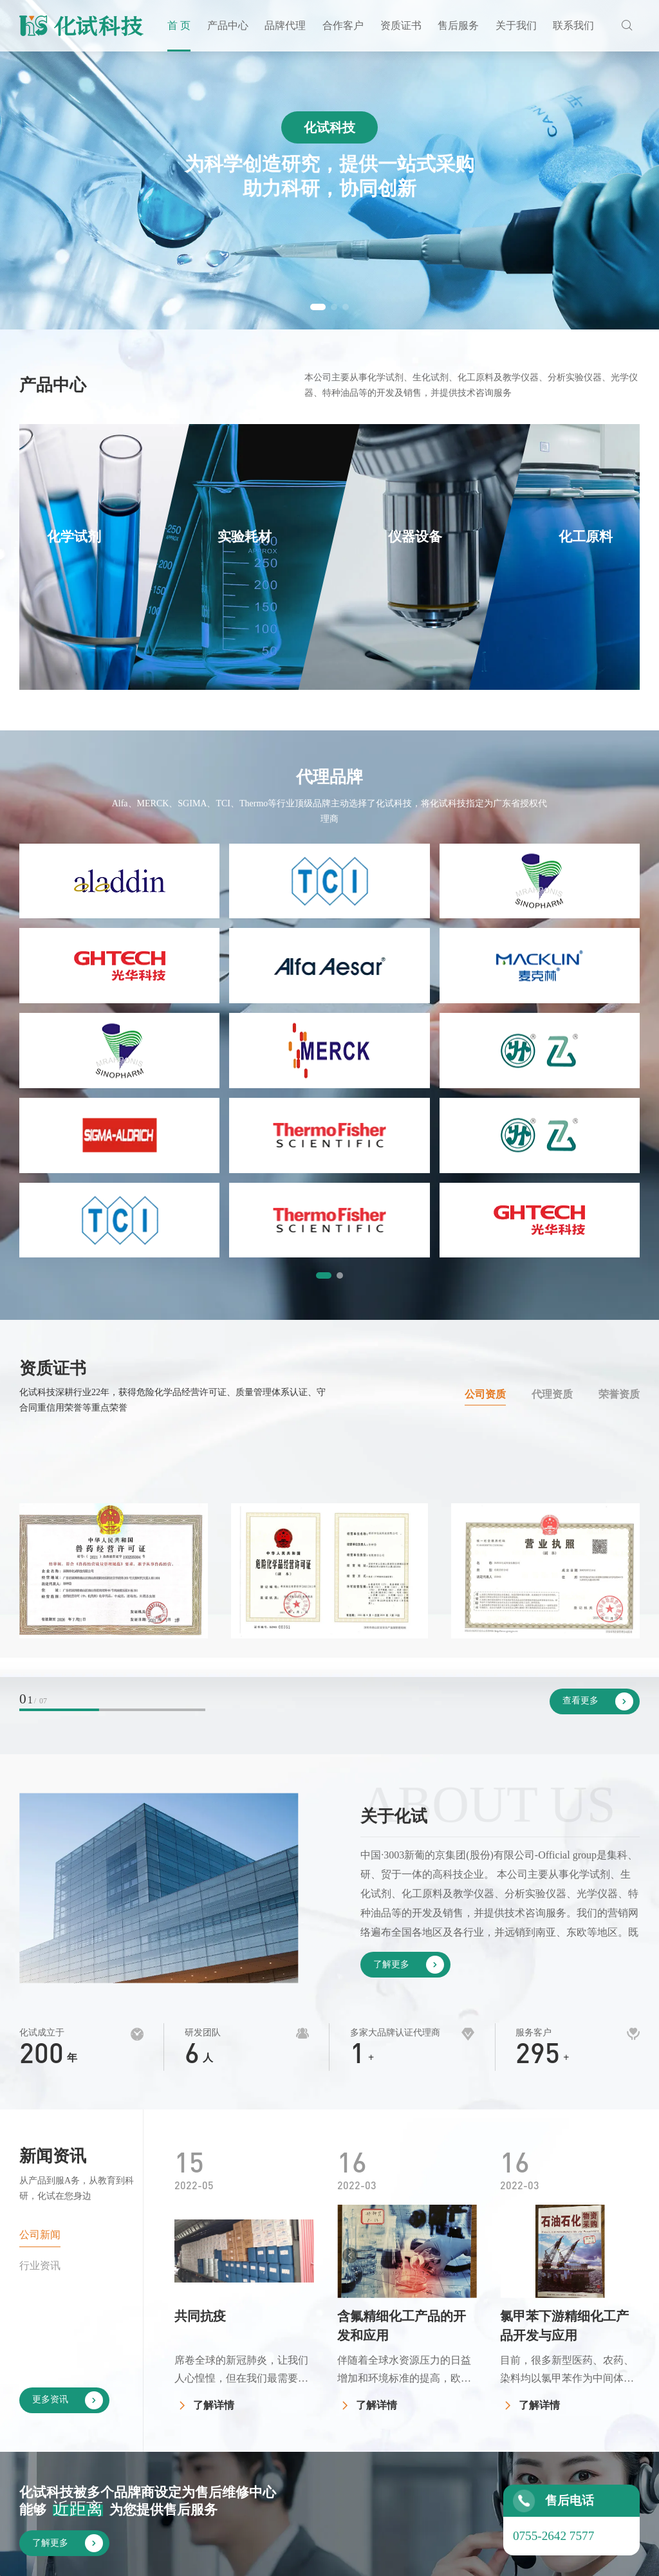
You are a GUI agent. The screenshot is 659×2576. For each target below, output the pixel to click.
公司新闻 (39, 1946)
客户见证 (449, 2381)
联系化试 (614, 2381)
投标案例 (449, 2407)
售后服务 (458, 25)
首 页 (178, 25)
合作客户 (343, 25)
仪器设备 (342, 2432)
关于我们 (516, 25)
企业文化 (555, 2407)
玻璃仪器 (342, 2484)
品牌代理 (285, 25)
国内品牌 (395, 2381)
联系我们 (573, 25)
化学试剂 (342, 2381)
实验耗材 (342, 2407)
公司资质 (485, 1106)
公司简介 (555, 2381)
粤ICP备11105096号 (439, 2557)
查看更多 (597, 1414)
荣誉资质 (619, 1106)
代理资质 (552, 1106)
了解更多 (408, 1677)
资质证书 (401, 25)
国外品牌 (395, 2407)
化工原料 (342, 2458)
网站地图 (538, 2557)
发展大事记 (560, 2432)
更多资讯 (67, 2113)
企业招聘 (614, 2407)
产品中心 (227, 25)
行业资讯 (39, 1977)
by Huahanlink (609, 2557)
